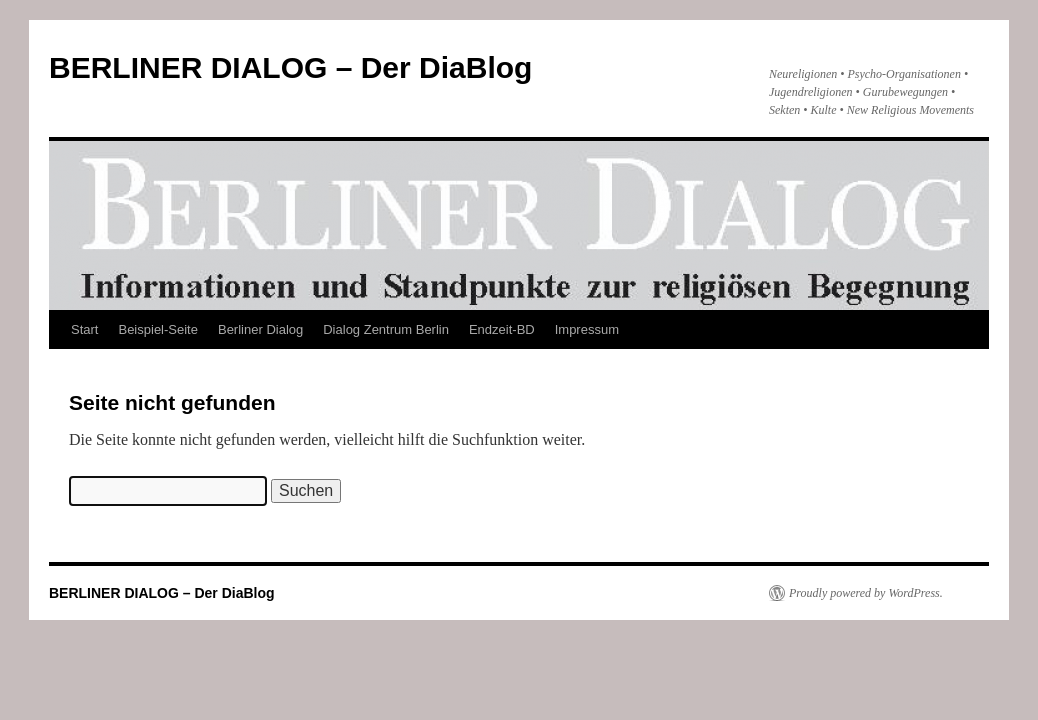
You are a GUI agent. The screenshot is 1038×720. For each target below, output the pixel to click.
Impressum (587, 329)
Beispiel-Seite (158, 329)
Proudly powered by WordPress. (866, 593)
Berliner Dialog (260, 329)
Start (84, 329)
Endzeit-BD (502, 329)
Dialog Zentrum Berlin (386, 329)
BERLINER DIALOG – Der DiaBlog (290, 67)
